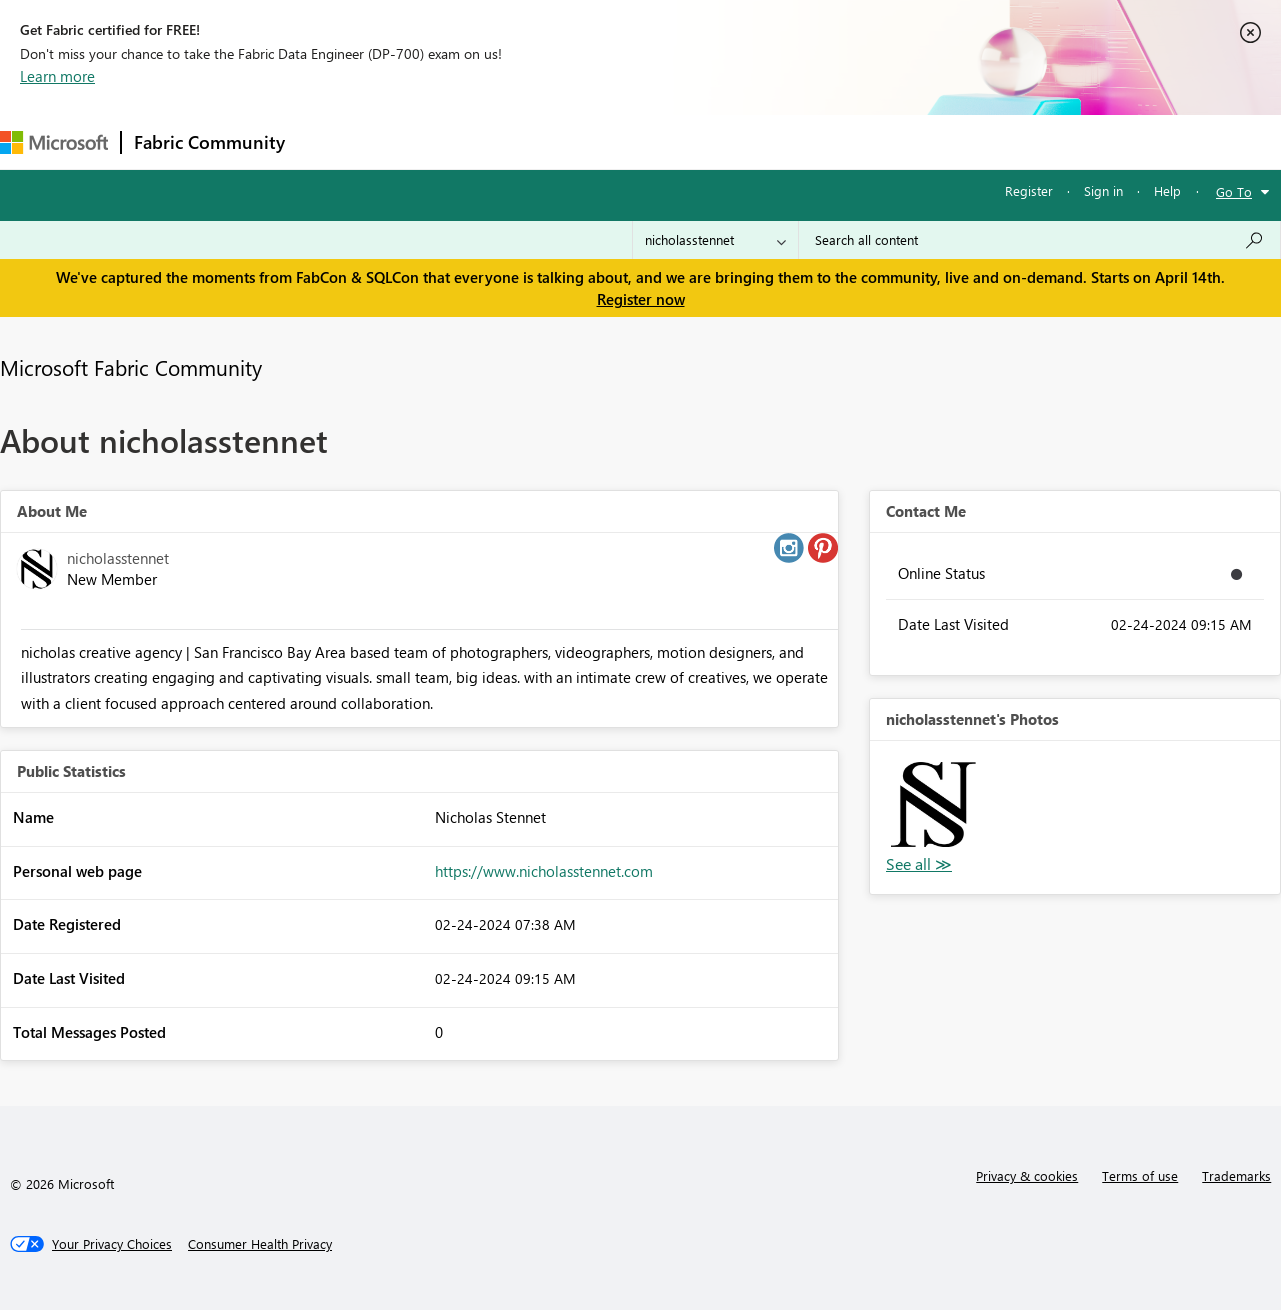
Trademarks (1236, 1175)
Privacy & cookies (1027, 1175)
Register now (641, 299)
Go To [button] (1234, 191)
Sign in (1103, 190)
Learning (756, 141)
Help (1167, 190)
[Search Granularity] (715, 240)
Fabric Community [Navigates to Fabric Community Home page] (209, 142)
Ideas (500, 141)
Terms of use (1140, 1175)
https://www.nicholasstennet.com (544, 871)
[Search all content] (1039, 240)
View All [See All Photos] (919, 864)
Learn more (57, 76)
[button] (933, 804)
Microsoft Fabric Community (131, 367)
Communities (589, 141)
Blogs (679, 141)
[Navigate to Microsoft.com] (54, 142)
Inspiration (418, 141)
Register (1029, 190)
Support (840, 141)
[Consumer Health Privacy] (260, 1244)
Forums (330, 141)
